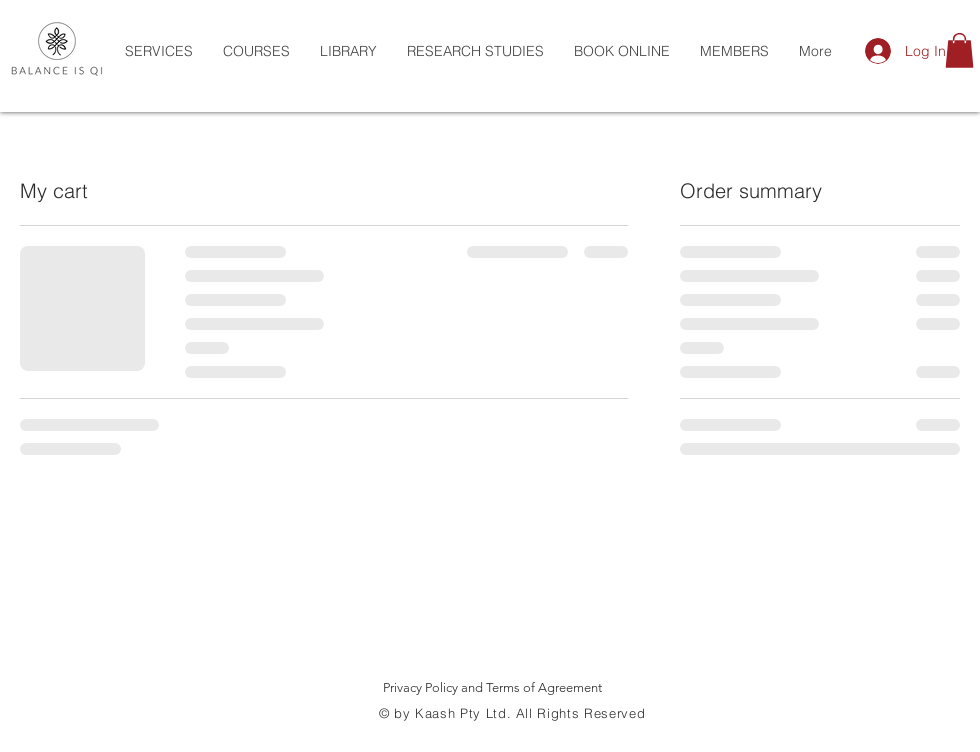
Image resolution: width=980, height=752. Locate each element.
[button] (959, 50)
